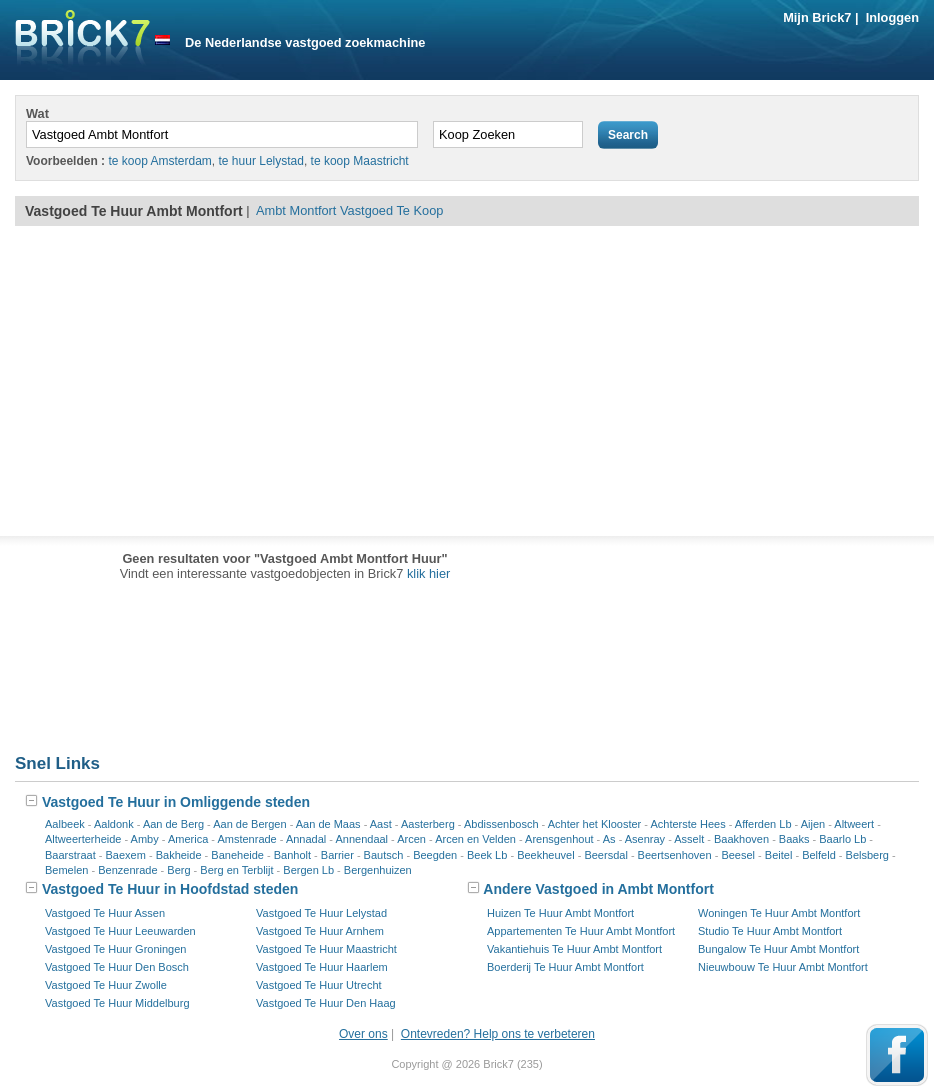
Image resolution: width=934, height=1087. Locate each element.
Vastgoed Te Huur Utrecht (319, 985)
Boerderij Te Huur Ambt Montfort (565, 967)
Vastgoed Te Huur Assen (105, 913)
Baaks (794, 839)
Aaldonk (114, 824)
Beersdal (605, 855)
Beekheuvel (546, 855)
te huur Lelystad (261, 161)
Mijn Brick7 (817, 17)
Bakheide (179, 855)
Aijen (813, 824)
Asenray (645, 839)
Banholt (292, 855)
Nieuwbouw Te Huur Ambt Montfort (783, 967)
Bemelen (66, 870)
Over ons (363, 1034)
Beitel (779, 855)
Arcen (411, 839)
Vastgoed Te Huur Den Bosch (117, 967)
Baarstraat (70, 855)
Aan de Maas (328, 824)
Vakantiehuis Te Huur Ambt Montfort (574, 949)
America (188, 839)
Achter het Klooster (595, 824)
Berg (178, 870)
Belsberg (867, 855)
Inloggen (892, 17)
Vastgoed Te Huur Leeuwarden (120, 931)
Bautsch (384, 855)
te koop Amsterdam (159, 161)
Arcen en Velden (475, 839)
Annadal (306, 839)
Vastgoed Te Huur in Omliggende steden (167, 802)
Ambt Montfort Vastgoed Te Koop (349, 210)
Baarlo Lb (842, 839)
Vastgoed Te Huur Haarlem (322, 967)
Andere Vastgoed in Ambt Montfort (590, 889)
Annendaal (361, 839)
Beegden (435, 855)
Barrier (337, 855)
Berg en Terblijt (236, 870)
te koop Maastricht (360, 161)
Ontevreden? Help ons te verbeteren (498, 1034)
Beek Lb (487, 855)
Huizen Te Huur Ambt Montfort (560, 913)
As (609, 839)
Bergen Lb (308, 870)
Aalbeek (65, 824)
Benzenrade (127, 870)
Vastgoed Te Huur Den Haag (326, 1003)
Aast (381, 824)
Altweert (854, 824)
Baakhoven (741, 839)
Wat (37, 113)
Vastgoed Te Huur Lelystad (321, 913)
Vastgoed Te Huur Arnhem (320, 931)
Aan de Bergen (249, 824)
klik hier (428, 573)
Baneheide (237, 855)
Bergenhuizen (378, 870)
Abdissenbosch (501, 824)
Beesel (738, 855)
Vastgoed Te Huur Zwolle (106, 985)
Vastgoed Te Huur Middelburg (117, 1003)
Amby (145, 839)
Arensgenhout (559, 839)
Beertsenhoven (675, 855)
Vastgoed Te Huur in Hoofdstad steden (161, 889)
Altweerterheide (83, 839)
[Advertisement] (467, 381)
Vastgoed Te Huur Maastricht (326, 949)
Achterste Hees (687, 824)
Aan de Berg (173, 824)
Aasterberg (428, 824)
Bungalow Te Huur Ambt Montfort (778, 949)
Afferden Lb (763, 824)
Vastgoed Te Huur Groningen (115, 949)
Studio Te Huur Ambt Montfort (770, 931)
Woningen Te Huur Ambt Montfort (779, 913)
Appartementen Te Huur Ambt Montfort (581, 931)
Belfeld (819, 855)
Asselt (689, 839)
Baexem (126, 855)
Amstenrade (246, 839)
